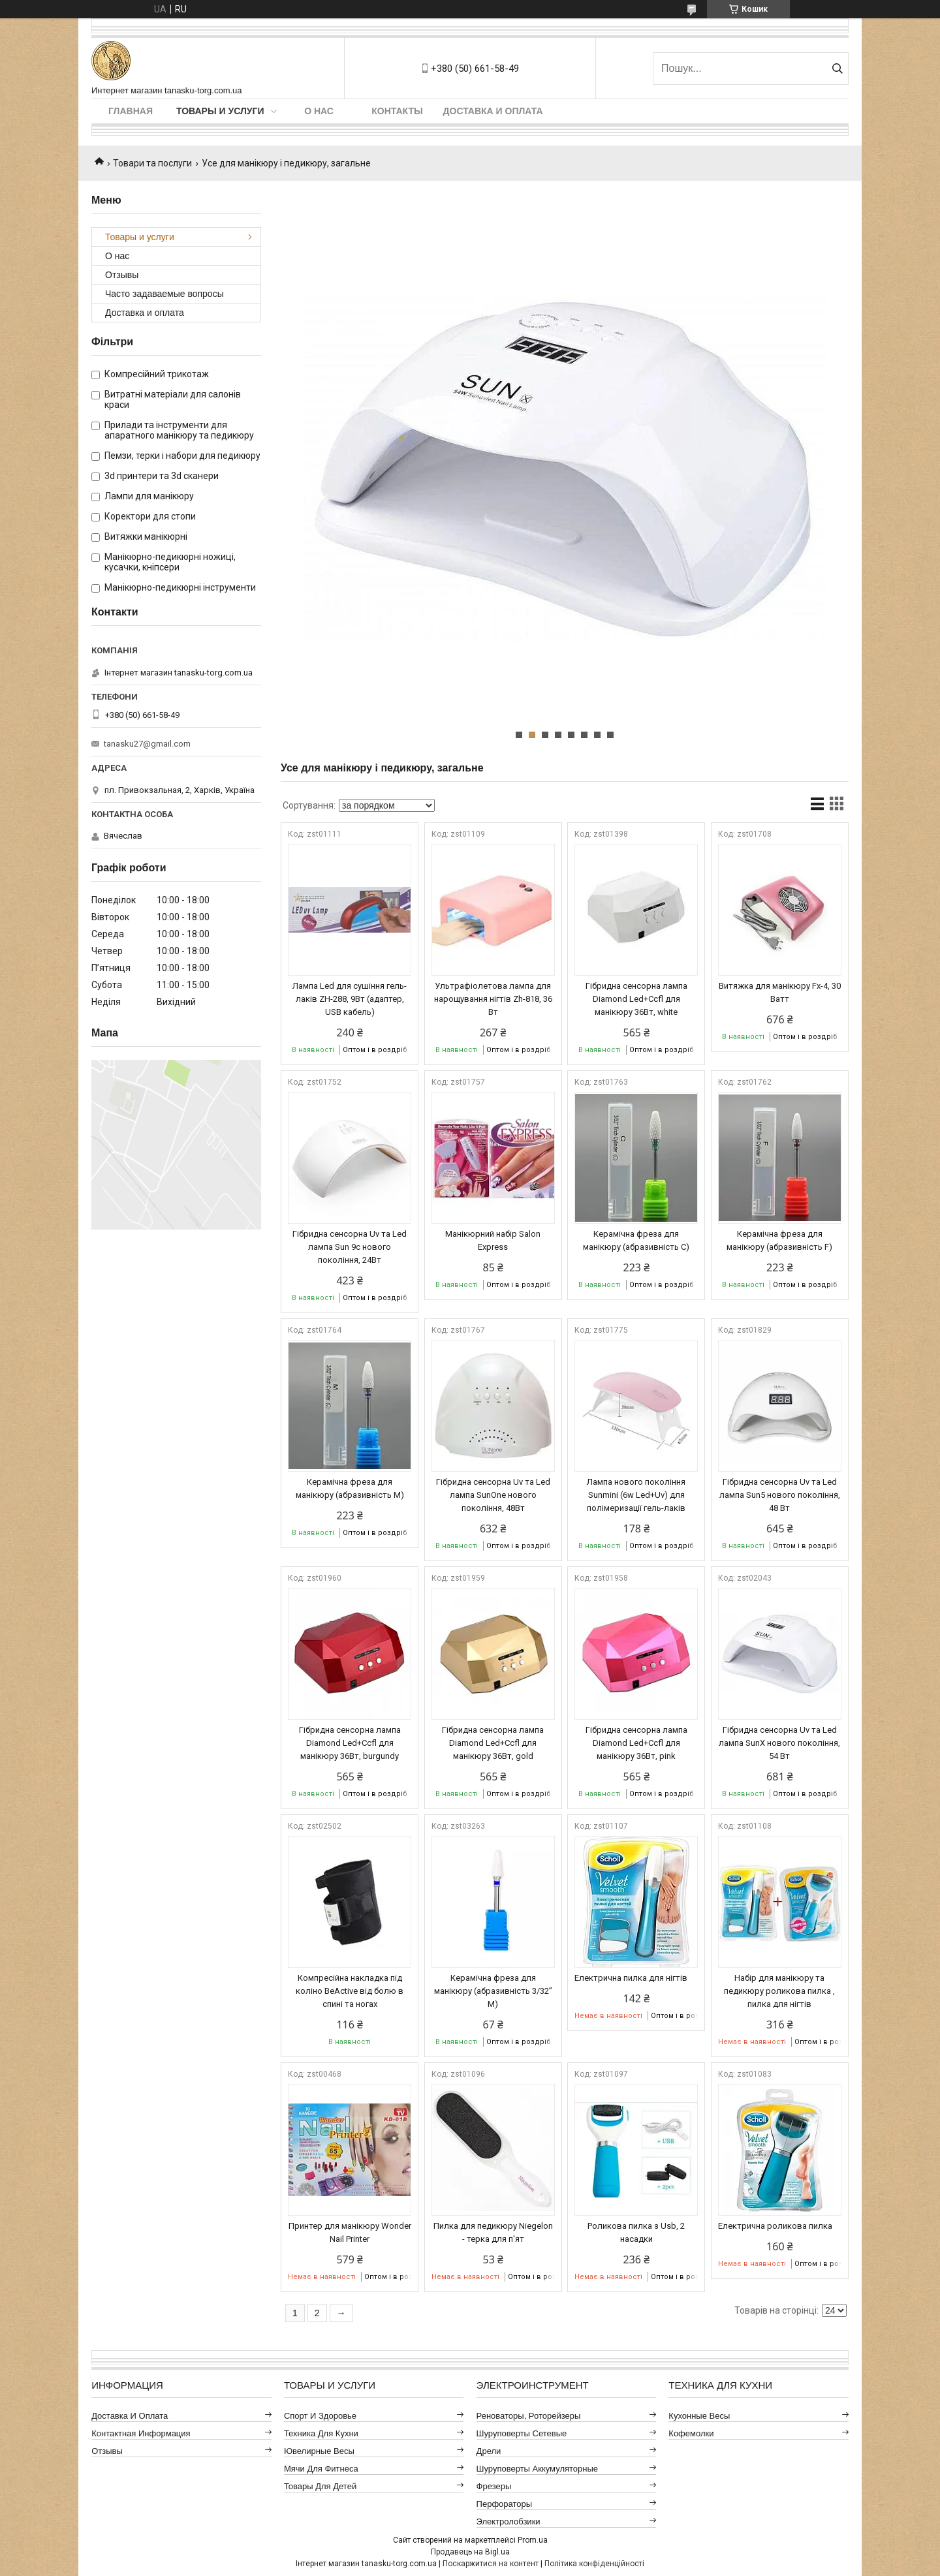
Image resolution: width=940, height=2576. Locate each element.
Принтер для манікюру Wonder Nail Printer (350, 2232)
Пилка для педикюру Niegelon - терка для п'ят (493, 2232)
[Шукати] (837, 68)
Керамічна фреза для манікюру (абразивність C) (636, 1240)
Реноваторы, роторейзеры (529, 2416)
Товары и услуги (220, 111)
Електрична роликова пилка (775, 2226)
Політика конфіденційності (594, 2563)
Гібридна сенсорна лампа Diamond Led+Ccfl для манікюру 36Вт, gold (493, 1743)
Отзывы (121, 275)
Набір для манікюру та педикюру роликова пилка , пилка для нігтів (779, 1991)
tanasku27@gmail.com (147, 744)
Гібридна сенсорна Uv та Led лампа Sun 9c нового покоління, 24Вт (349, 1247)
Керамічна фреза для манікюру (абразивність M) (350, 1488)
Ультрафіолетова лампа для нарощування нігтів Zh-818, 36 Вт (493, 999)
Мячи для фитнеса (321, 2469)
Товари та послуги (152, 163)
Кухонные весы (699, 2416)
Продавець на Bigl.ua (470, 2551)
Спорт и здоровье (320, 2416)
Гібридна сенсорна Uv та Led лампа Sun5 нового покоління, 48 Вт (779, 1495)
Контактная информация (140, 2433)
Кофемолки (690, 2433)
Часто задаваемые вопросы (164, 293)
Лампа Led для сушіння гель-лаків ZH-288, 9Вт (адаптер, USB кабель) (349, 999)
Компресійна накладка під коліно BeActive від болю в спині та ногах (349, 1991)
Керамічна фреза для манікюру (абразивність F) (779, 1240)
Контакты (396, 111)
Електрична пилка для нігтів (630, 1978)
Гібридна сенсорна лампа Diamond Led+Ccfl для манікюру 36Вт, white (636, 999)
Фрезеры (494, 2486)
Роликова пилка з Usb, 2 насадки (636, 2232)
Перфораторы (505, 2504)
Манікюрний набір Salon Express (492, 1240)
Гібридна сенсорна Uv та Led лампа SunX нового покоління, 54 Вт (779, 1743)
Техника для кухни (321, 2433)
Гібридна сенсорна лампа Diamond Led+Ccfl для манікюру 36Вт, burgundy (350, 1743)
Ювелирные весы (319, 2451)
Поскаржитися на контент (491, 2563)
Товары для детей (320, 2486)
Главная (130, 111)
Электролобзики (508, 2521)
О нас (319, 111)
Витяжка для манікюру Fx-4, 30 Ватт (780, 992)
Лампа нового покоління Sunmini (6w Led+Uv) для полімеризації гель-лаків (636, 1495)
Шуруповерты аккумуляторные (537, 2469)
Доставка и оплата (493, 111)
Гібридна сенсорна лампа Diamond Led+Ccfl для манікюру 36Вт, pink (636, 1743)
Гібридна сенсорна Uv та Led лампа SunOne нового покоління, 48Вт (493, 1495)
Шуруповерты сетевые (522, 2433)
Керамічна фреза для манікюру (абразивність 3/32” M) (493, 1991)
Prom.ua (533, 2540)
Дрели (489, 2451)
